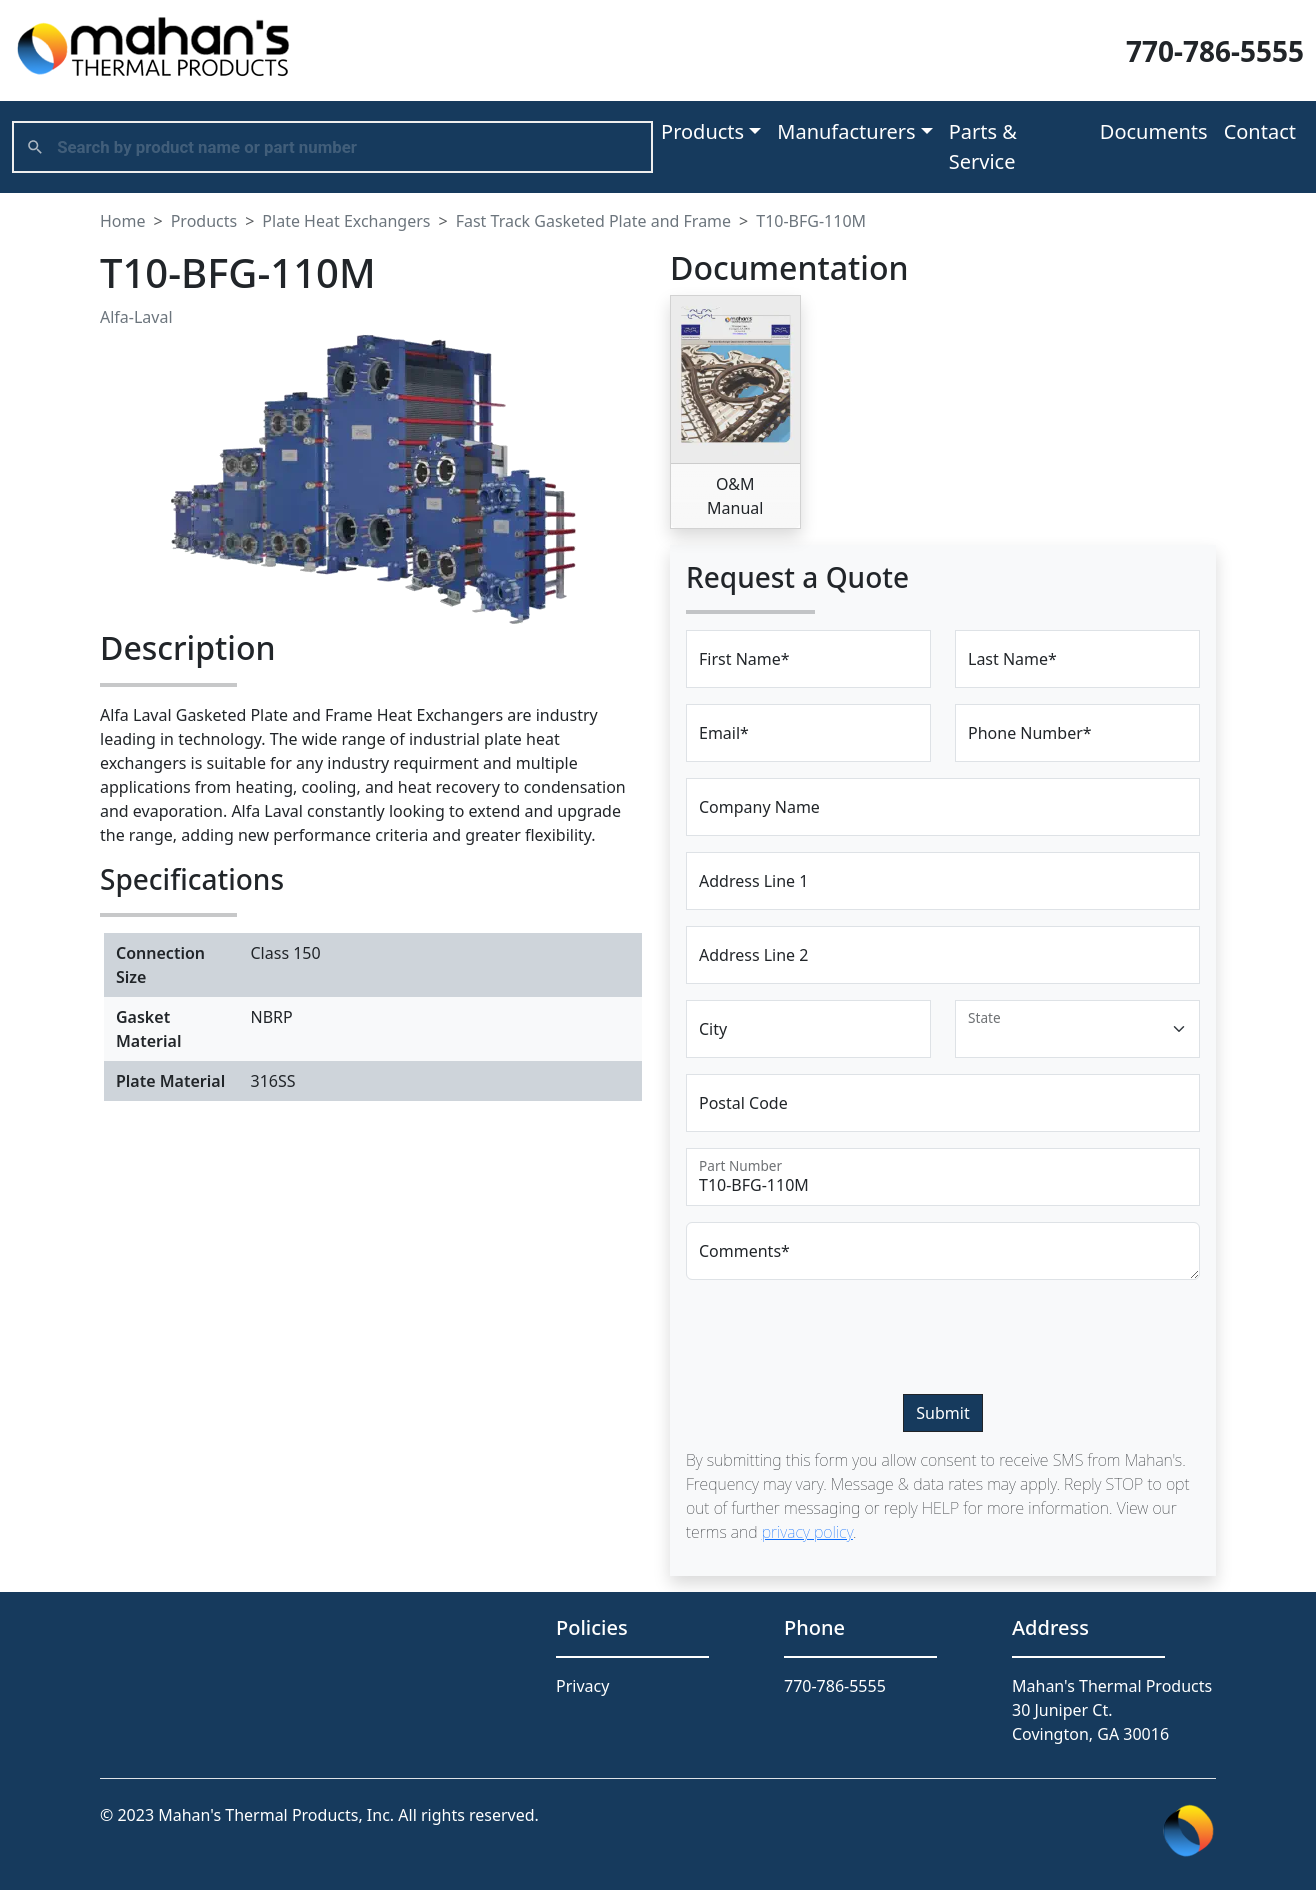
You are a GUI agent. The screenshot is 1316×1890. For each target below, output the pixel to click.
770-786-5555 (1215, 51)
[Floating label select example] (1077, 1029)
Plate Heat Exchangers (346, 221)
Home (123, 221)
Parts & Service (983, 146)
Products (204, 221)
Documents (1154, 131)
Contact (1260, 131)
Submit (942, 1413)
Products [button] (702, 131)
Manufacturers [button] (846, 131)
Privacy (582, 1686)
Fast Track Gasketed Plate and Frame (593, 221)
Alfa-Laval (136, 317)
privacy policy (807, 1532)
